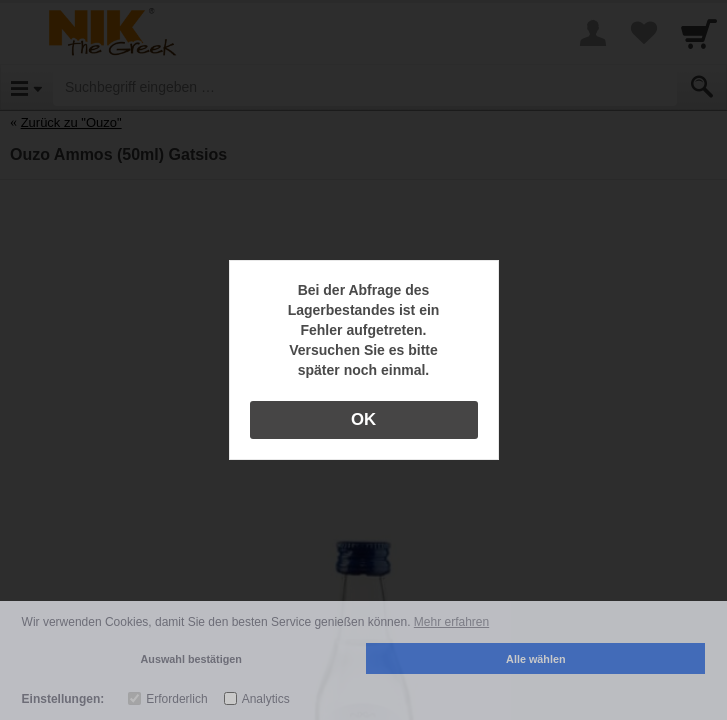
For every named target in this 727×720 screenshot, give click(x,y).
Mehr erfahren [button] (451, 622)
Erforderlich (176, 699)
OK (363, 419)
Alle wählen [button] (535, 659)
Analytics (266, 699)
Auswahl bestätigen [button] (191, 659)
